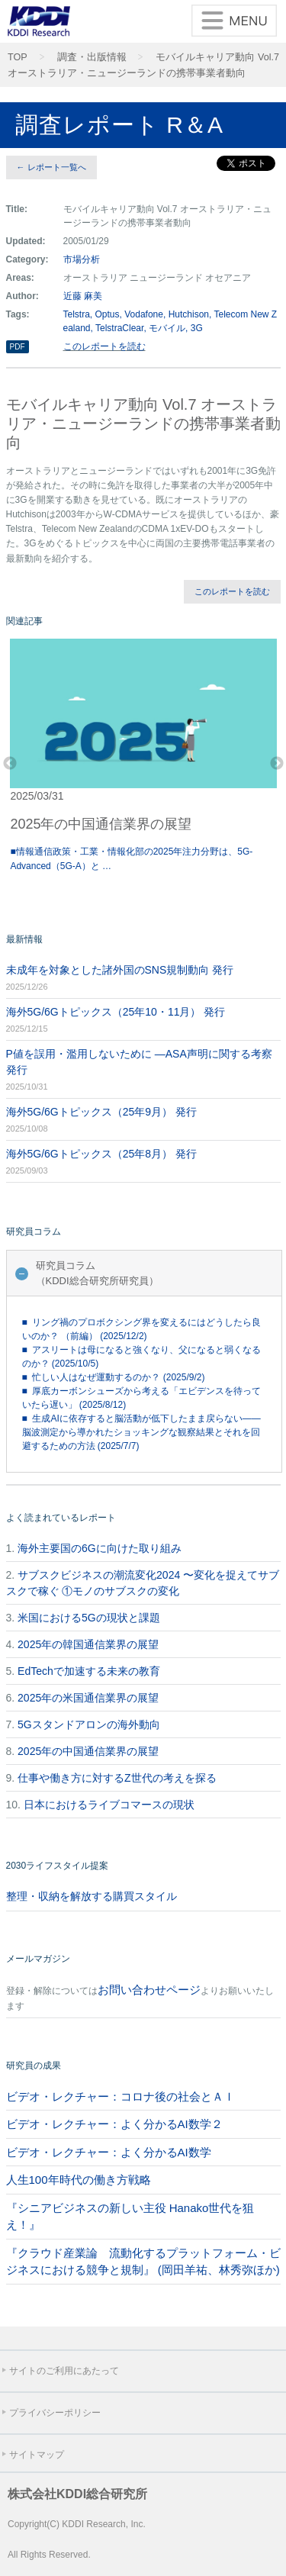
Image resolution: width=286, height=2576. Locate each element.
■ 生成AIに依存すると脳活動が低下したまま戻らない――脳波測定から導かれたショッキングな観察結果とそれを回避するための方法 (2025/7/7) (141, 1432)
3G (197, 328)
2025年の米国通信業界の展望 (88, 1698)
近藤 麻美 (82, 296)
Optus (107, 314)
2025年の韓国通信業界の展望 (88, 1644)
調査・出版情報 (92, 57)
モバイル (167, 328)
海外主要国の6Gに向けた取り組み (100, 1548)
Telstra (76, 314)
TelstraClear (119, 328)
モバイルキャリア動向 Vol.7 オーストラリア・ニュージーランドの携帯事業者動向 (143, 65)
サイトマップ (36, 2454)
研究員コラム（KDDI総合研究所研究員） (97, 1273)
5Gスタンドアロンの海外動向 (89, 1724)
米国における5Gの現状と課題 (89, 1618)
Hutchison (189, 314)
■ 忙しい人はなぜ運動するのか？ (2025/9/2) (113, 1377)
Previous (10, 763)
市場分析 (81, 259)
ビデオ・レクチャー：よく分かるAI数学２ (114, 2123)
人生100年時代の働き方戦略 (78, 2179)
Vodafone (143, 314)
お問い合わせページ (149, 1989)
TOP (17, 57)
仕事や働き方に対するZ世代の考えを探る (117, 1778)
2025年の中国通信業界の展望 (88, 1751)
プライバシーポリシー (55, 2412)
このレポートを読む (104, 346)
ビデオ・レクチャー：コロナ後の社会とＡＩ (120, 2096)
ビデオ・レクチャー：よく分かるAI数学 (108, 2152)
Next (276, 763)
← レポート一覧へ (51, 167)
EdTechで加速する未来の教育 (89, 1671)
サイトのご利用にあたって (64, 2370)
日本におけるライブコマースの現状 (109, 1804)
